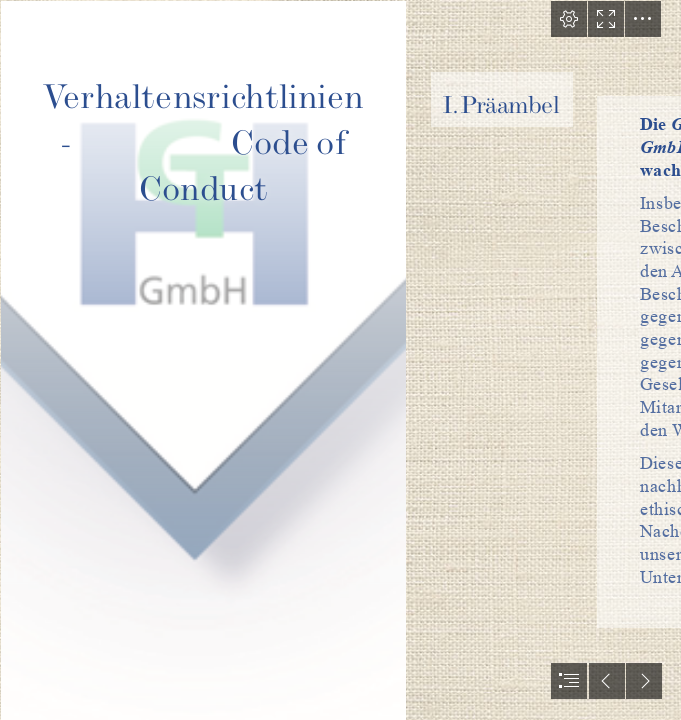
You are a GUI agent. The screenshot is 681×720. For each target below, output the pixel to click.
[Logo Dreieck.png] (202, 360)
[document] (340, 360)
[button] (569, 19)
